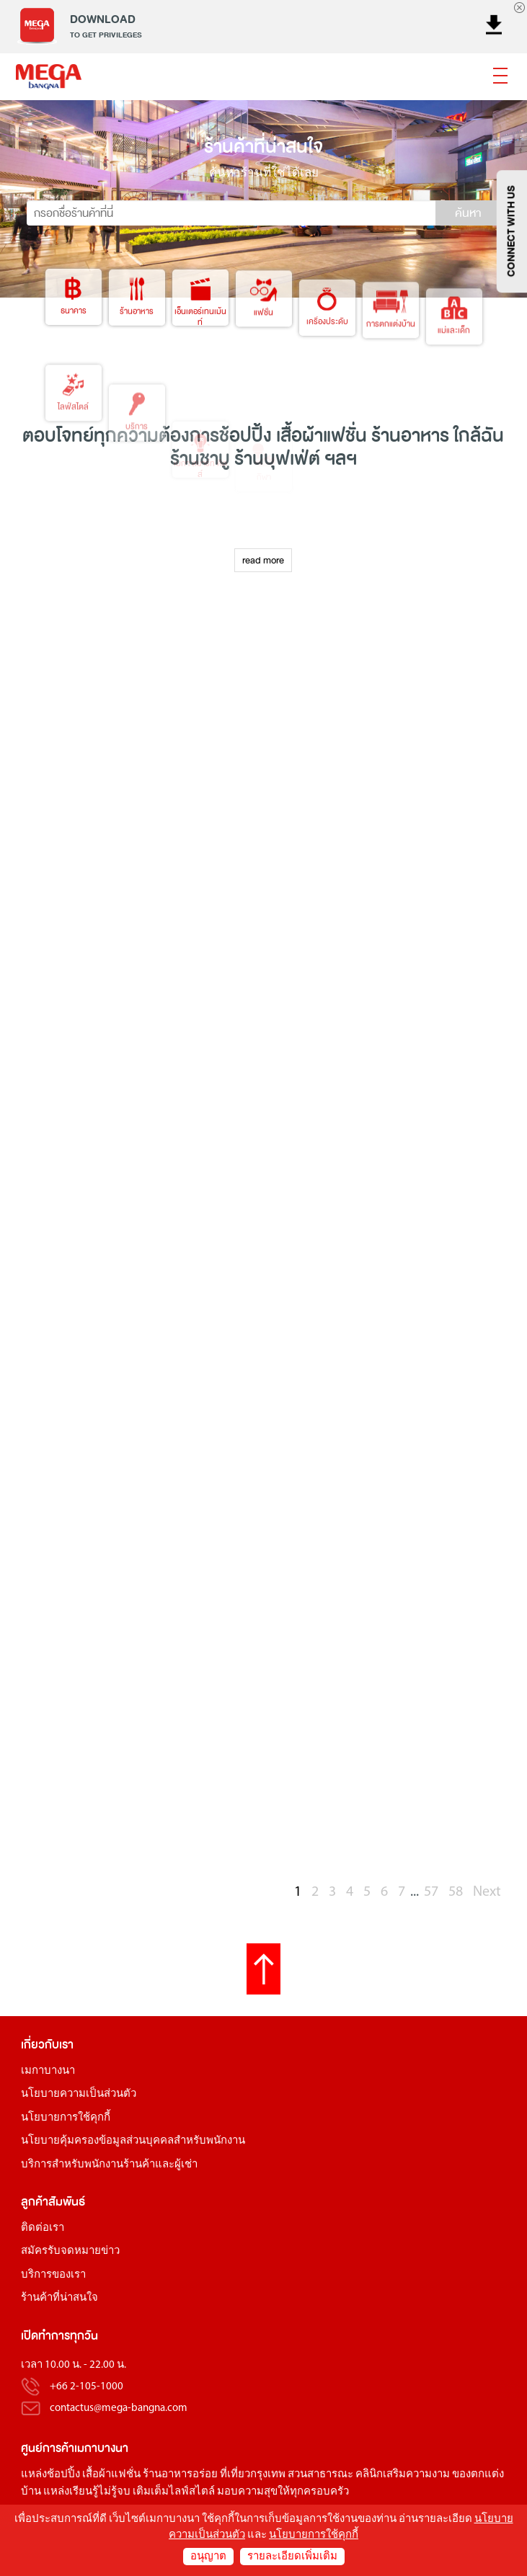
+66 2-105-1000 (86, 2386)
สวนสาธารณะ (320, 2474)
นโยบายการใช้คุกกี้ (65, 2118)
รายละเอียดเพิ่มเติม (292, 2557)
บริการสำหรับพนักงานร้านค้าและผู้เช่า (109, 2165)
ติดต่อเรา (42, 2228)
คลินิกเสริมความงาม (402, 2474)
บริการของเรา (53, 2275)
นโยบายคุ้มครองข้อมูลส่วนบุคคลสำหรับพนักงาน (133, 2141)
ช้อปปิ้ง (245, 435)
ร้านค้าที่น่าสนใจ (59, 2298)
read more (263, 560)
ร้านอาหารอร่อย (180, 2474)
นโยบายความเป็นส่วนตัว (78, 2094)
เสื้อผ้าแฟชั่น (111, 2474)
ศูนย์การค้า (47, 2448)
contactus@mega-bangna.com (118, 2408)
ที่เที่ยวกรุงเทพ (252, 2474)
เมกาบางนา (48, 2071)
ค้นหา (468, 213)
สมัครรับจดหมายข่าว (70, 2251)
